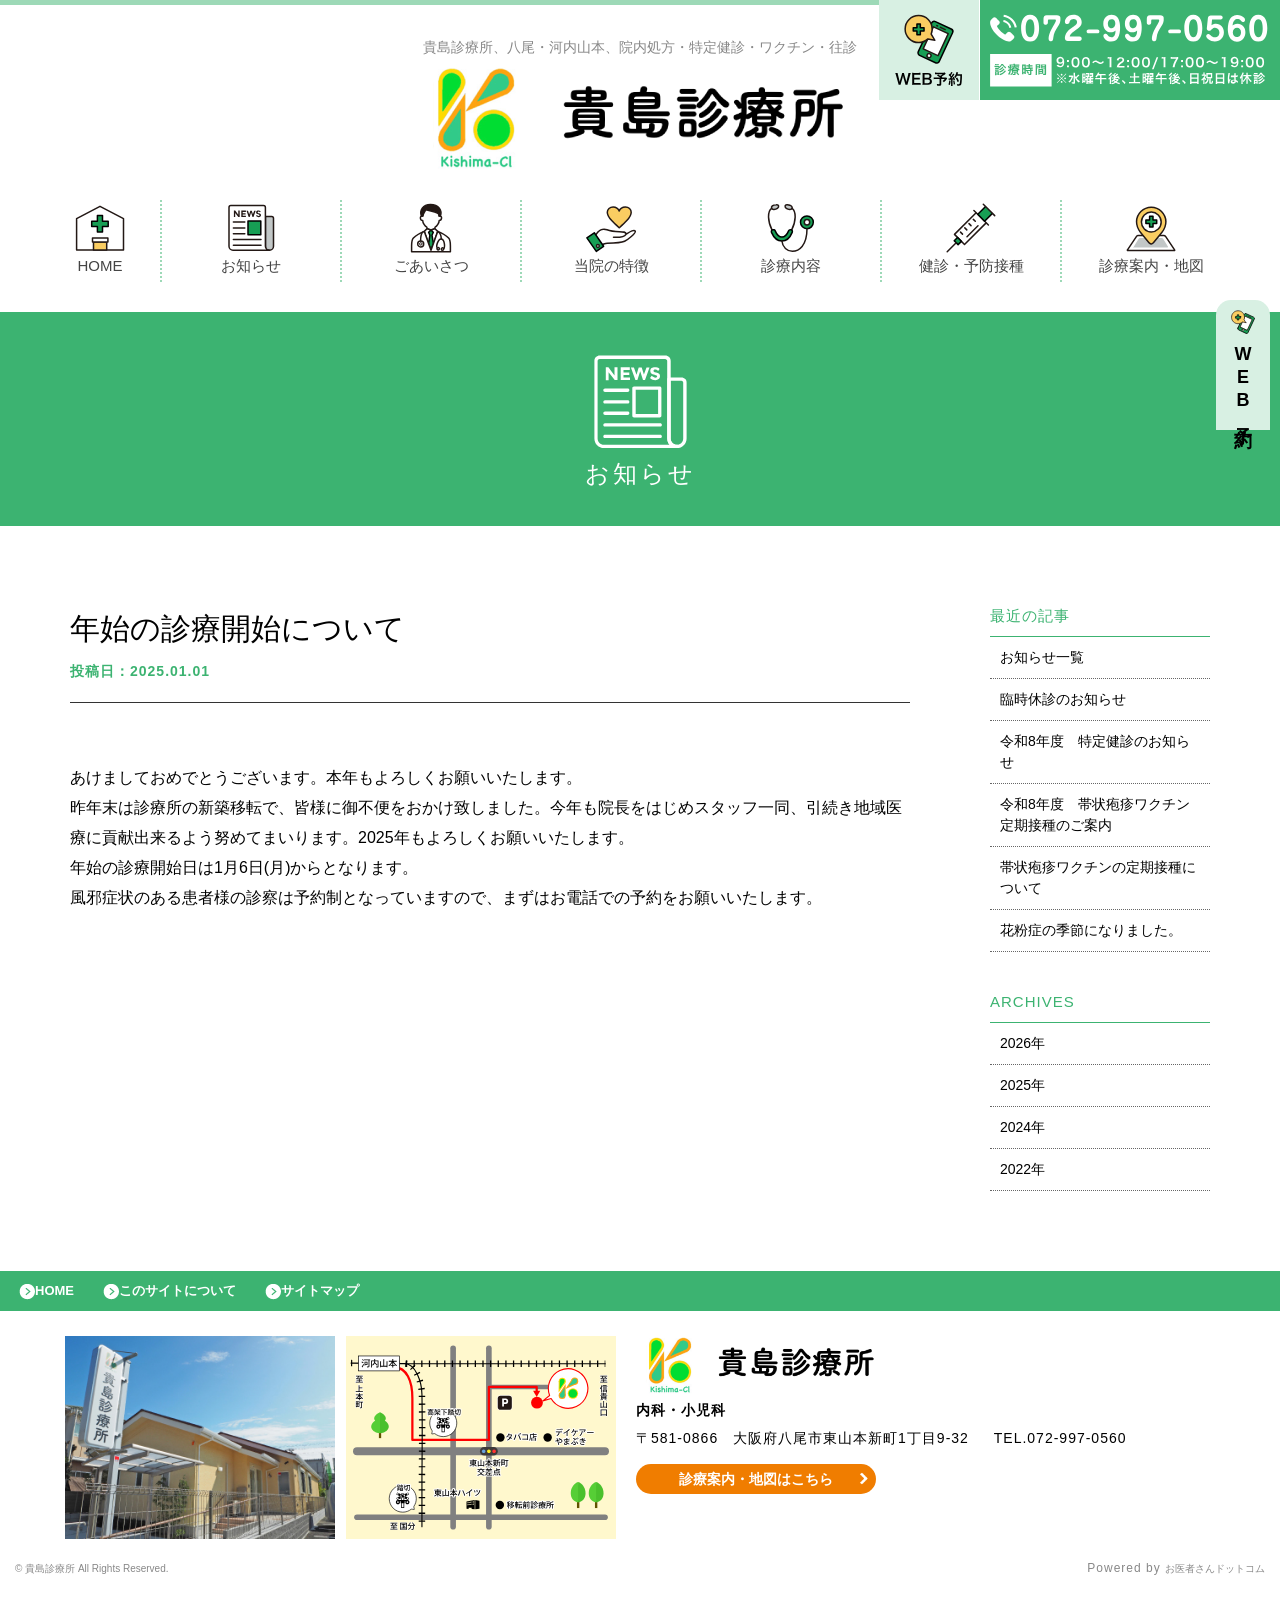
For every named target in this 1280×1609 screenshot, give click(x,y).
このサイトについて (203, 1301)
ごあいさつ (431, 243)
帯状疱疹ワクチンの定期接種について (1098, 882)
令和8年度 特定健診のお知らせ (1095, 756)
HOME (100, 243)
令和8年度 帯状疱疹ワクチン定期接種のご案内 (1095, 819)
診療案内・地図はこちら (756, 1494)
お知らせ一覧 (1042, 662)
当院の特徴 (611, 243)
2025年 (1022, 1090)
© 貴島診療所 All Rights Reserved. (121, 1584)
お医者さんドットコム (1200, 1584)
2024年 (1022, 1132)
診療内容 (791, 243)
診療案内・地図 (1151, 243)
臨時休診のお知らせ (1063, 704)
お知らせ (251, 243)
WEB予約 (1248, 392)
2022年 (1022, 1174)
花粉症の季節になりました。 (1091, 935)
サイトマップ (366, 1301)
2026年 (1022, 1048)
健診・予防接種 (971, 243)
